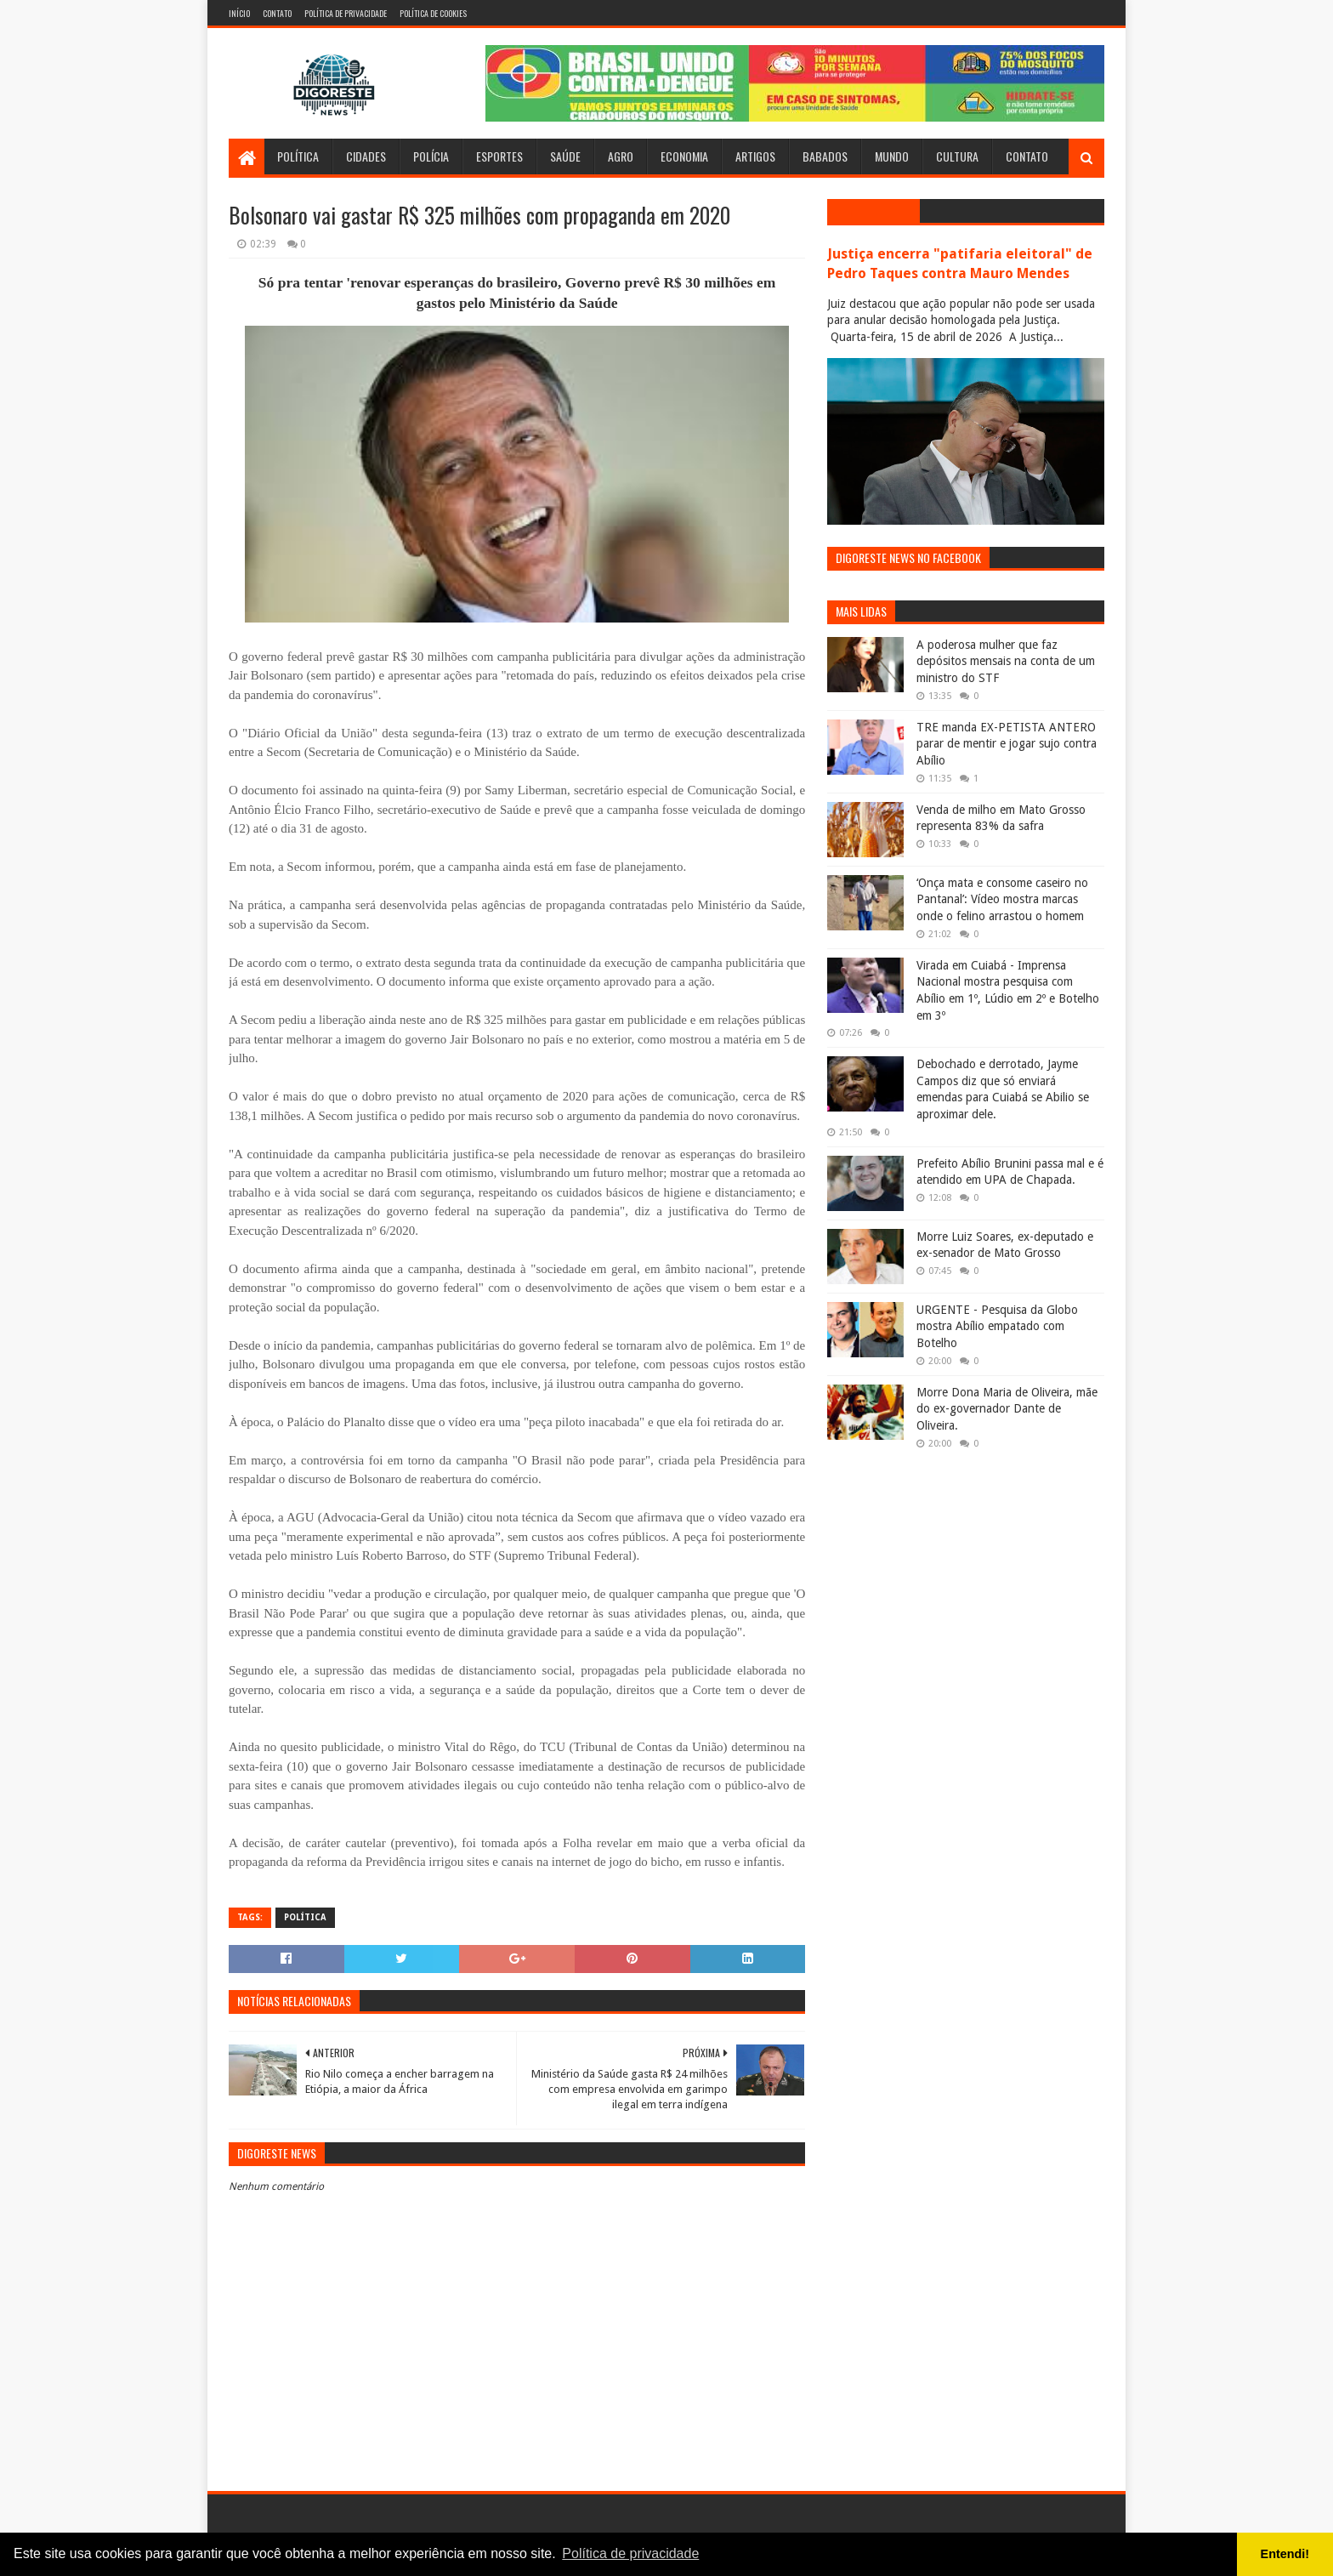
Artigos (755, 156)
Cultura (957, 156)
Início (239, 13)
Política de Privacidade (345, 13)
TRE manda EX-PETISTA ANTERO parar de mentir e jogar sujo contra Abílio (1006, 743)
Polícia (431, 156)
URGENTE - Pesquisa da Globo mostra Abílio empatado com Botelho (997, 1326)
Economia (684, 156)
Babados (825, 156)
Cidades (366, 156)
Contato (277, 13)
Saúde (565, 156)
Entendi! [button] (1285, 2554)
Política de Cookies (433, 13)
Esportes (499, 156)
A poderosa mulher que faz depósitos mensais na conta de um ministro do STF (1005, 661)
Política (298, 156)
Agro (620, 156)
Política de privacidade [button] (630, 2553)
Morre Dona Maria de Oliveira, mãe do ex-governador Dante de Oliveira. (1007, 1408)
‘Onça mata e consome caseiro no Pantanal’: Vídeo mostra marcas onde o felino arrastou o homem (1002, 899)
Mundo (892, 156)
